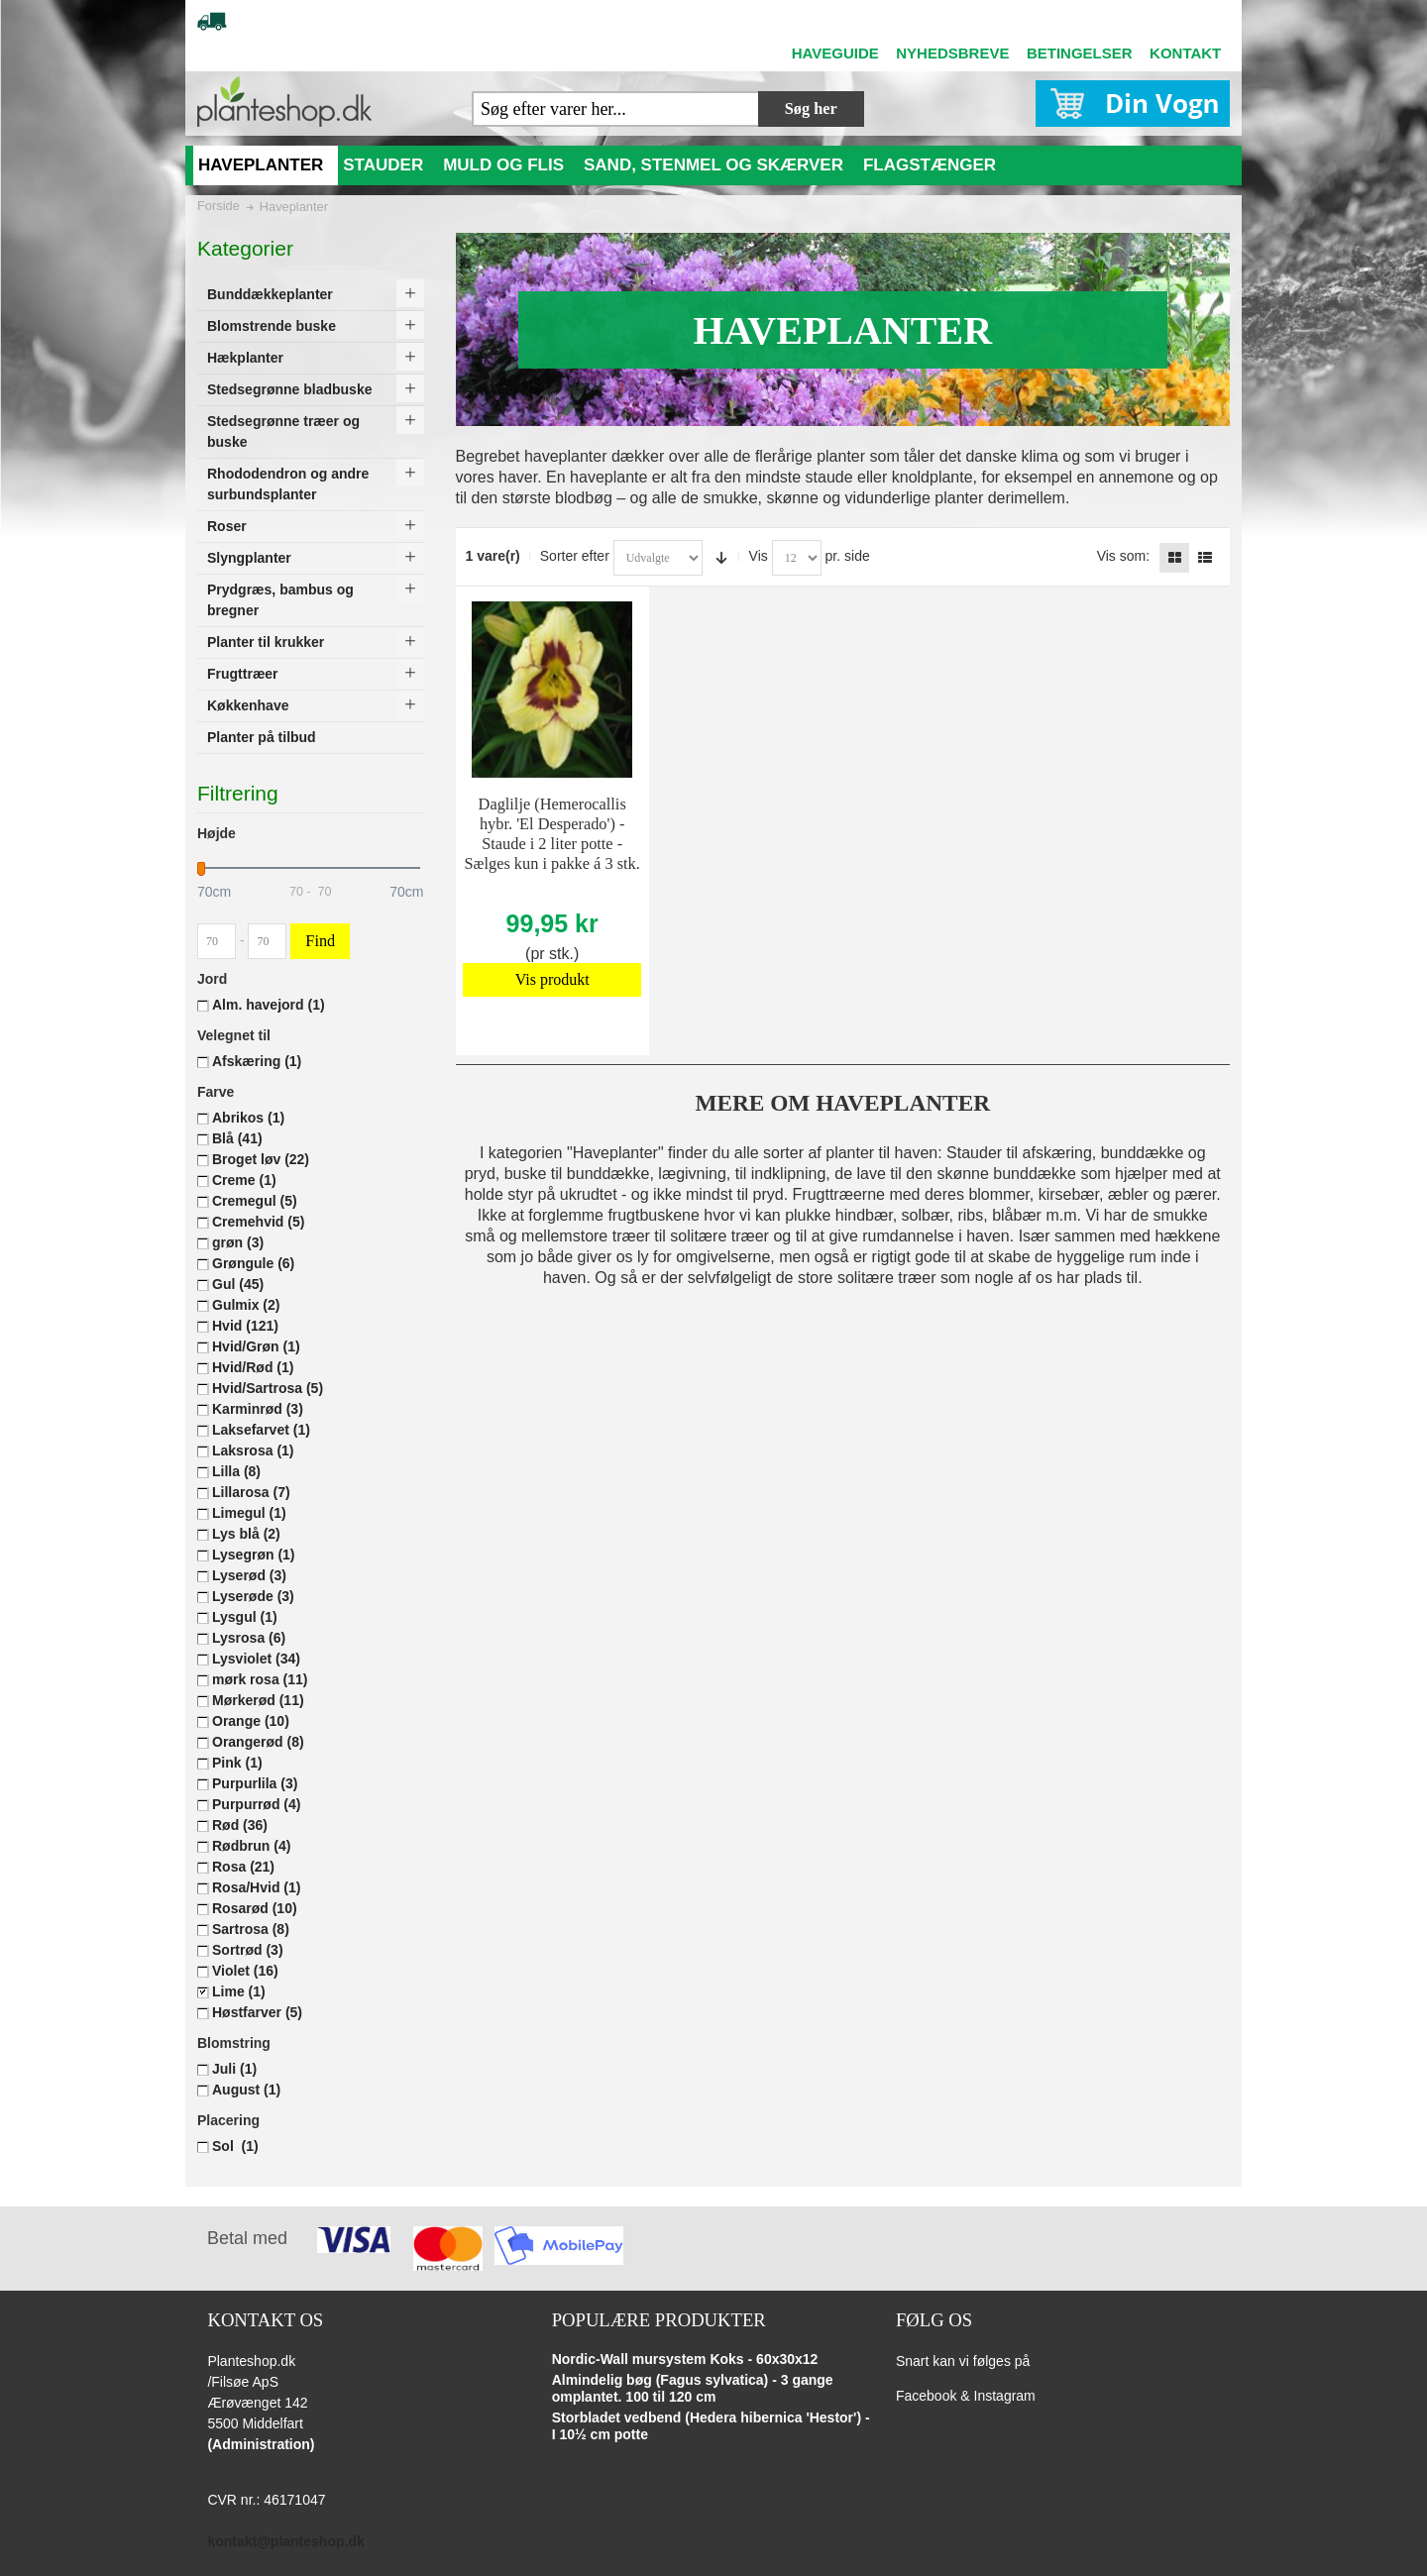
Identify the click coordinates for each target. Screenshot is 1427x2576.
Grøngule (253, 1263)
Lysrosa (248, 1638)
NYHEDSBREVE (952, 53)
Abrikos (248, 1118)
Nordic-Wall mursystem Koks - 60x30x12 (685, 2359)
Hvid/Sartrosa (267, 1388)
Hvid (245, 1326)
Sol (235, 2146)
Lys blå (246, 1534)
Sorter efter (574, 556)
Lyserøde (253, 1596)
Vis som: (1123, 556)
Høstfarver (257, 2012)
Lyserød (249, 1575)
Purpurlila (254, 1783)
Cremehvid (258, 1222)
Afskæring (256, 1061)
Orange (250, 1721)
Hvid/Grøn (256, 1346)
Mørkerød (258, 1700)
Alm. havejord (268, 1005)
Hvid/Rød (252, 1367)
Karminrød (257, 1409)
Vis (758, 556)
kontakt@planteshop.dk (285, 2541)
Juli (234, 2069)
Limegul (249, 1513)
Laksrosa (253, 1450)
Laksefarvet (261, 1430)
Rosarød (254, 1908)
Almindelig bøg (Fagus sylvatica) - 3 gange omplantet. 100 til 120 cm (692, 2389)
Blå (237, 1138)
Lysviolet (256, 1658)
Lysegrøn (253, 1554)
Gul (238, 1284)
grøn (238, 1242)
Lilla (236, 1471)
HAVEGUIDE (835, 53)
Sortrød (247, 1950)
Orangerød (258, 1742)
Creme (244, 1180)
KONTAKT (1185, 53)
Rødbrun (251, 1846)
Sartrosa (250, 1929)
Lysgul (244, 1617)
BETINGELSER (1080, 53)
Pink (237, 1763)
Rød (240, 1825)
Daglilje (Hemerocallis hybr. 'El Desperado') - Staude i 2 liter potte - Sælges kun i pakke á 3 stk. (552, 834)
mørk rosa (260, 1679)
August (246, 2089)
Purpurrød (256, 1804)
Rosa (243, 1867)
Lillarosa (251, 1492)
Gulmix (245, 1305)
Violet (245, 1971)
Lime (239, 1991)
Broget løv (260, 1159)
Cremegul (254, 1201)
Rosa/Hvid (256, 1887)
